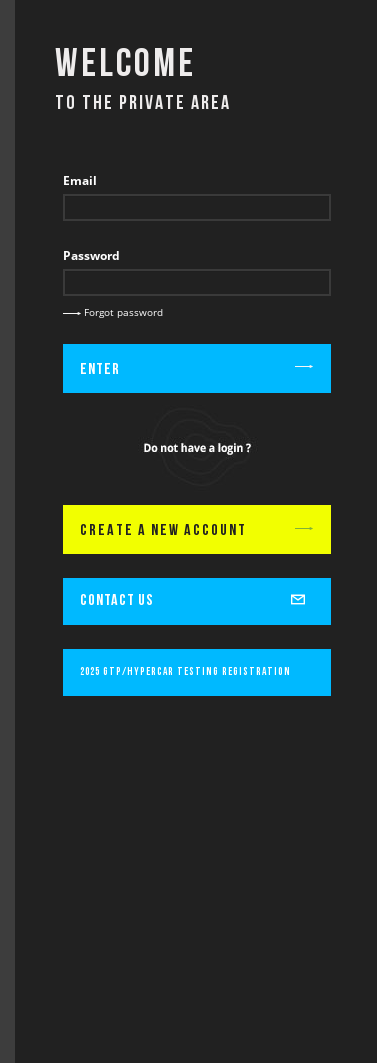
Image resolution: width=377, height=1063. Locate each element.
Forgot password (113, 312)
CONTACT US (197, 596)
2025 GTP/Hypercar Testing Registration (185, 672)
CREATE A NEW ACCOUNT (196, 531)
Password (91, 255)
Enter (196, 370)
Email (80, 180)
